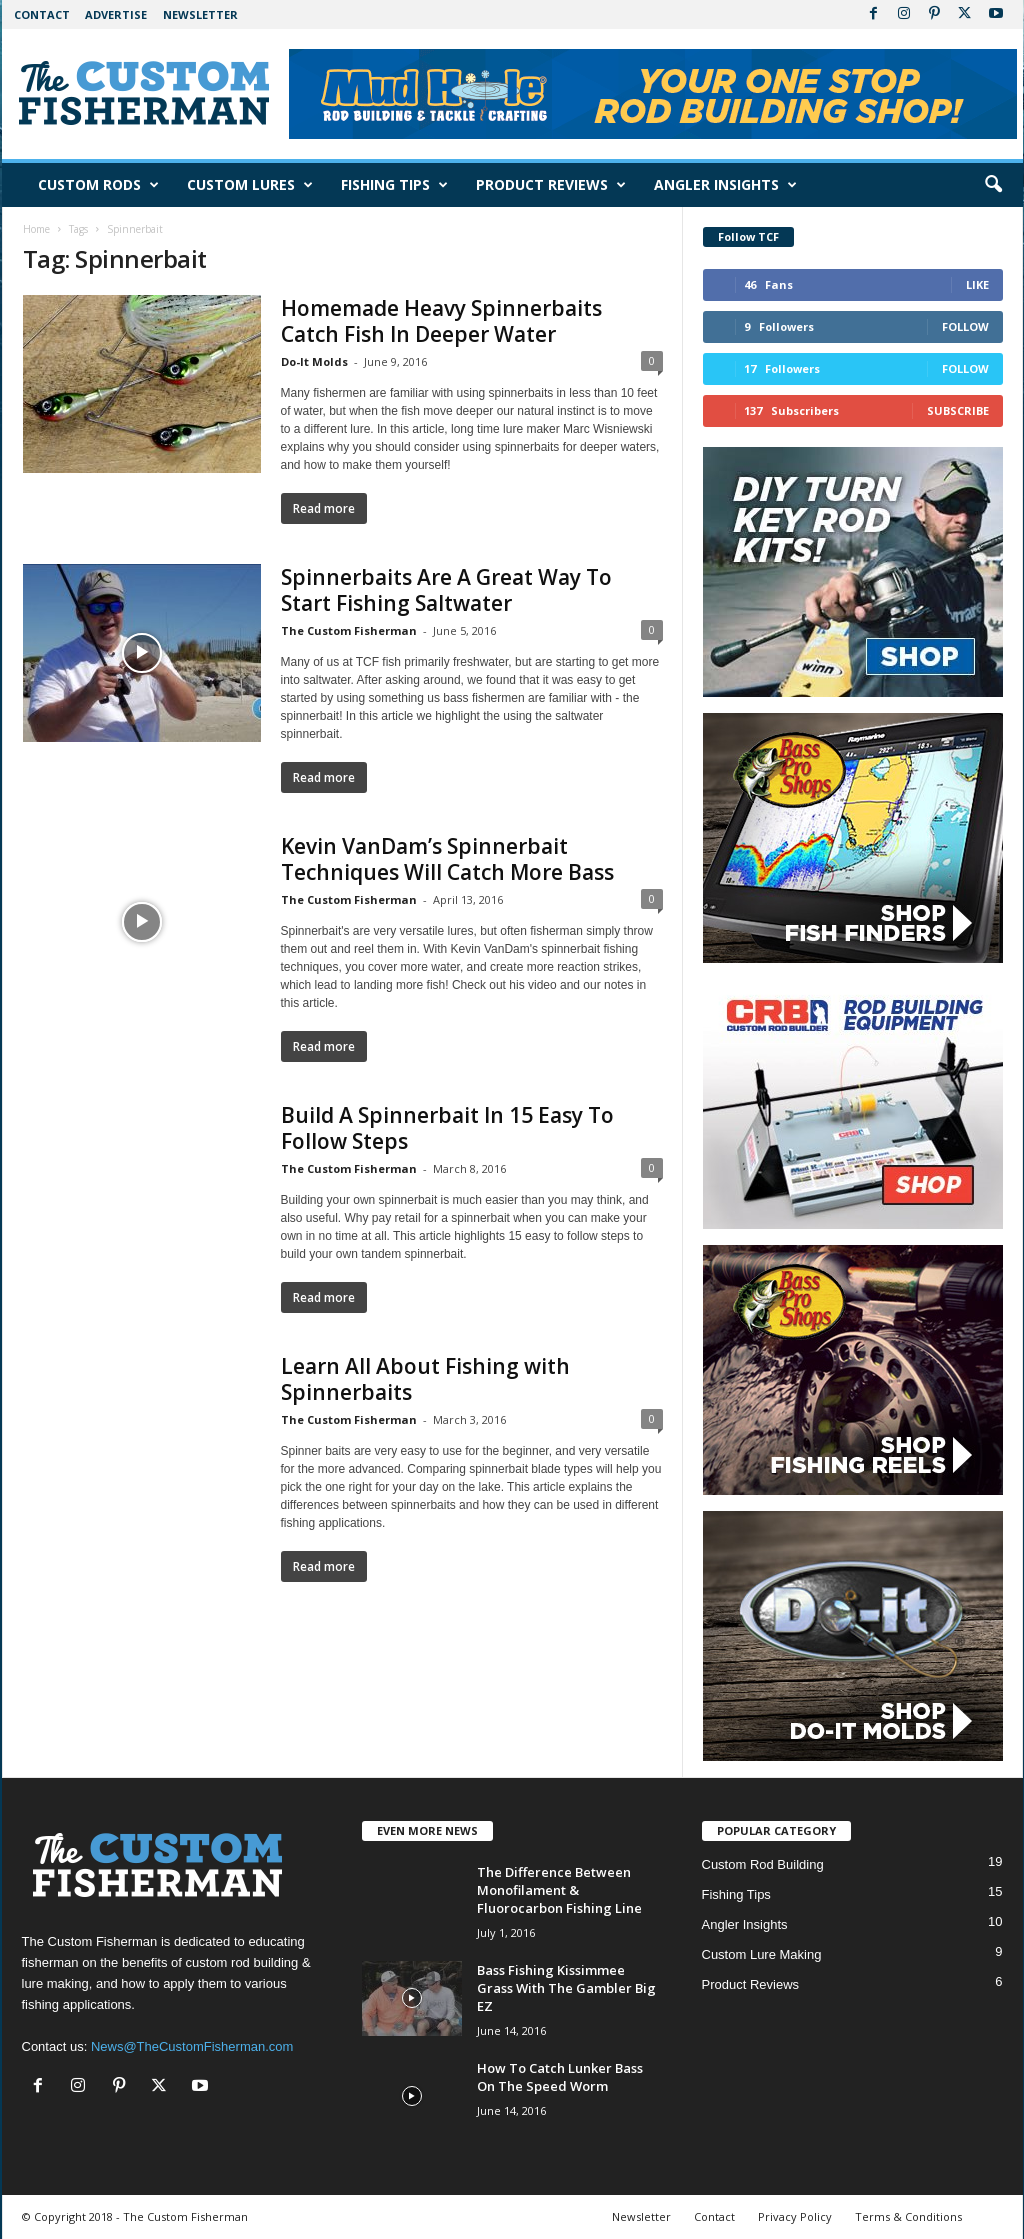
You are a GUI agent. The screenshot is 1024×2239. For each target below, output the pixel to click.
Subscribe (958, 410)
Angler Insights (725, 185)
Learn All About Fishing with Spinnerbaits (425, 1379)
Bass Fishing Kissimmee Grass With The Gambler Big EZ (566, 1988)
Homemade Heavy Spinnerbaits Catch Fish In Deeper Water (441, 321)
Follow (965, 326)
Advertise (116, 14)
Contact (42, 14)
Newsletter (200, 14)
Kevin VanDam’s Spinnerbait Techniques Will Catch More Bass (447, 859)
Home (36, 229)
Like (977, 284)
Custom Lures (250, 185)
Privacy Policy (795, 2216)
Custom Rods (98, 185)
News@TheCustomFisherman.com (192, 2046)
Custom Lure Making (762, 1954)
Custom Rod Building (763, 1864)
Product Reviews (551, 185)
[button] (993, 185)
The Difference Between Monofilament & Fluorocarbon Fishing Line (559, 1890)
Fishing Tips (394, 185)
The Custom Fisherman (349, 630)
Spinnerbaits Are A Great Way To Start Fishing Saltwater (446, 590)
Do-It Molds (314, 361)
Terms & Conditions (908, 2216)
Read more (324, 508)
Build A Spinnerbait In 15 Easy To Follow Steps (447, 1128)
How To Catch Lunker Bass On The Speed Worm (560, 2077)
